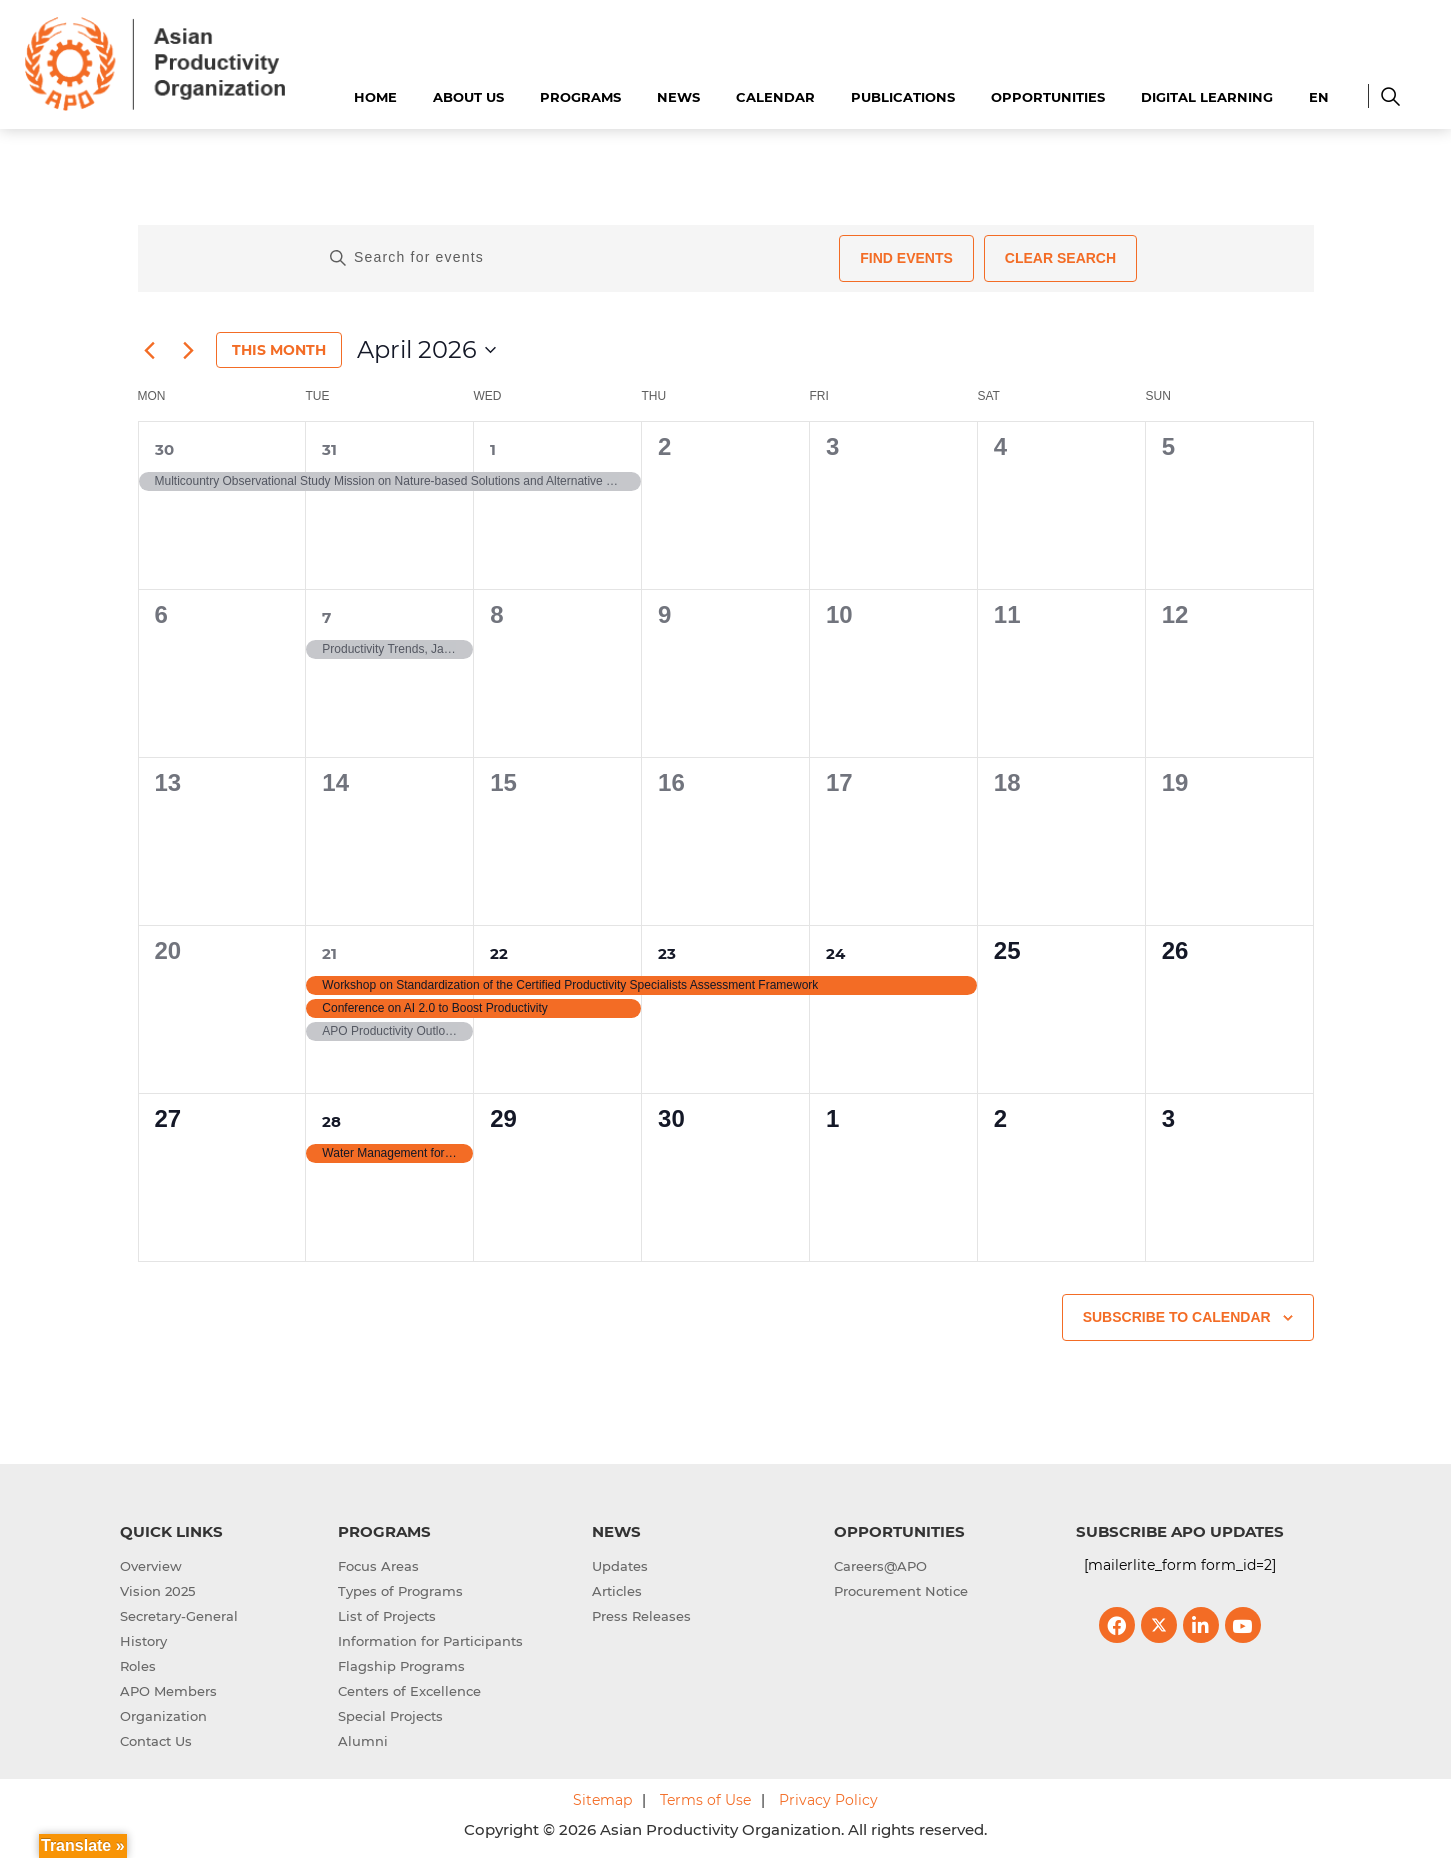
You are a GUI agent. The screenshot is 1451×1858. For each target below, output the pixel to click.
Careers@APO (880, 1566)
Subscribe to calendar (1177, 1317)
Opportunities (1048, 97)
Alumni (363, 1741)
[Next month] (189, 350)
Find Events (906, 258)
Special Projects (390, 1716)
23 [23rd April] (667, 953)
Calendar (775, 97)
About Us (468, 97)
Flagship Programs (401, 1666)
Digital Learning (1207, 97)
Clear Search (1060, 258)
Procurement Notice (901, 1591)
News (678, 97)
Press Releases (641, 1616)
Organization (163, 1716)
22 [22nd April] (499, 953)
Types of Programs (400, 1591)
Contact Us (156, 1741)
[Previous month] (150, 350)
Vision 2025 (157, 1591)
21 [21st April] (329, 953)
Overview (151, 1566)
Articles (617, 1591)
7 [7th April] (326, 617)
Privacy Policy (828, 1800)
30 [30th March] (164, 449)
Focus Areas (378, 1566)
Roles (138, 1666)
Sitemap (602, 1800)
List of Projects (387, 1616)
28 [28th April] (331, 1121)
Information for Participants (430, 1641)
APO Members (168, 1691)
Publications (903, 97)
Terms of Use (705, 1800)
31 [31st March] (329, 449)
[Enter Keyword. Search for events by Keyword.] (576, 258)
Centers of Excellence (409, 1691)
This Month (279, 350)
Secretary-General (179, 1616)
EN (1319, 97)
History (143, 1641)
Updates (620, 1566)
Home (375, 97)
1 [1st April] (493, 449)
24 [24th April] (835, 953)
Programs (580, 97)
